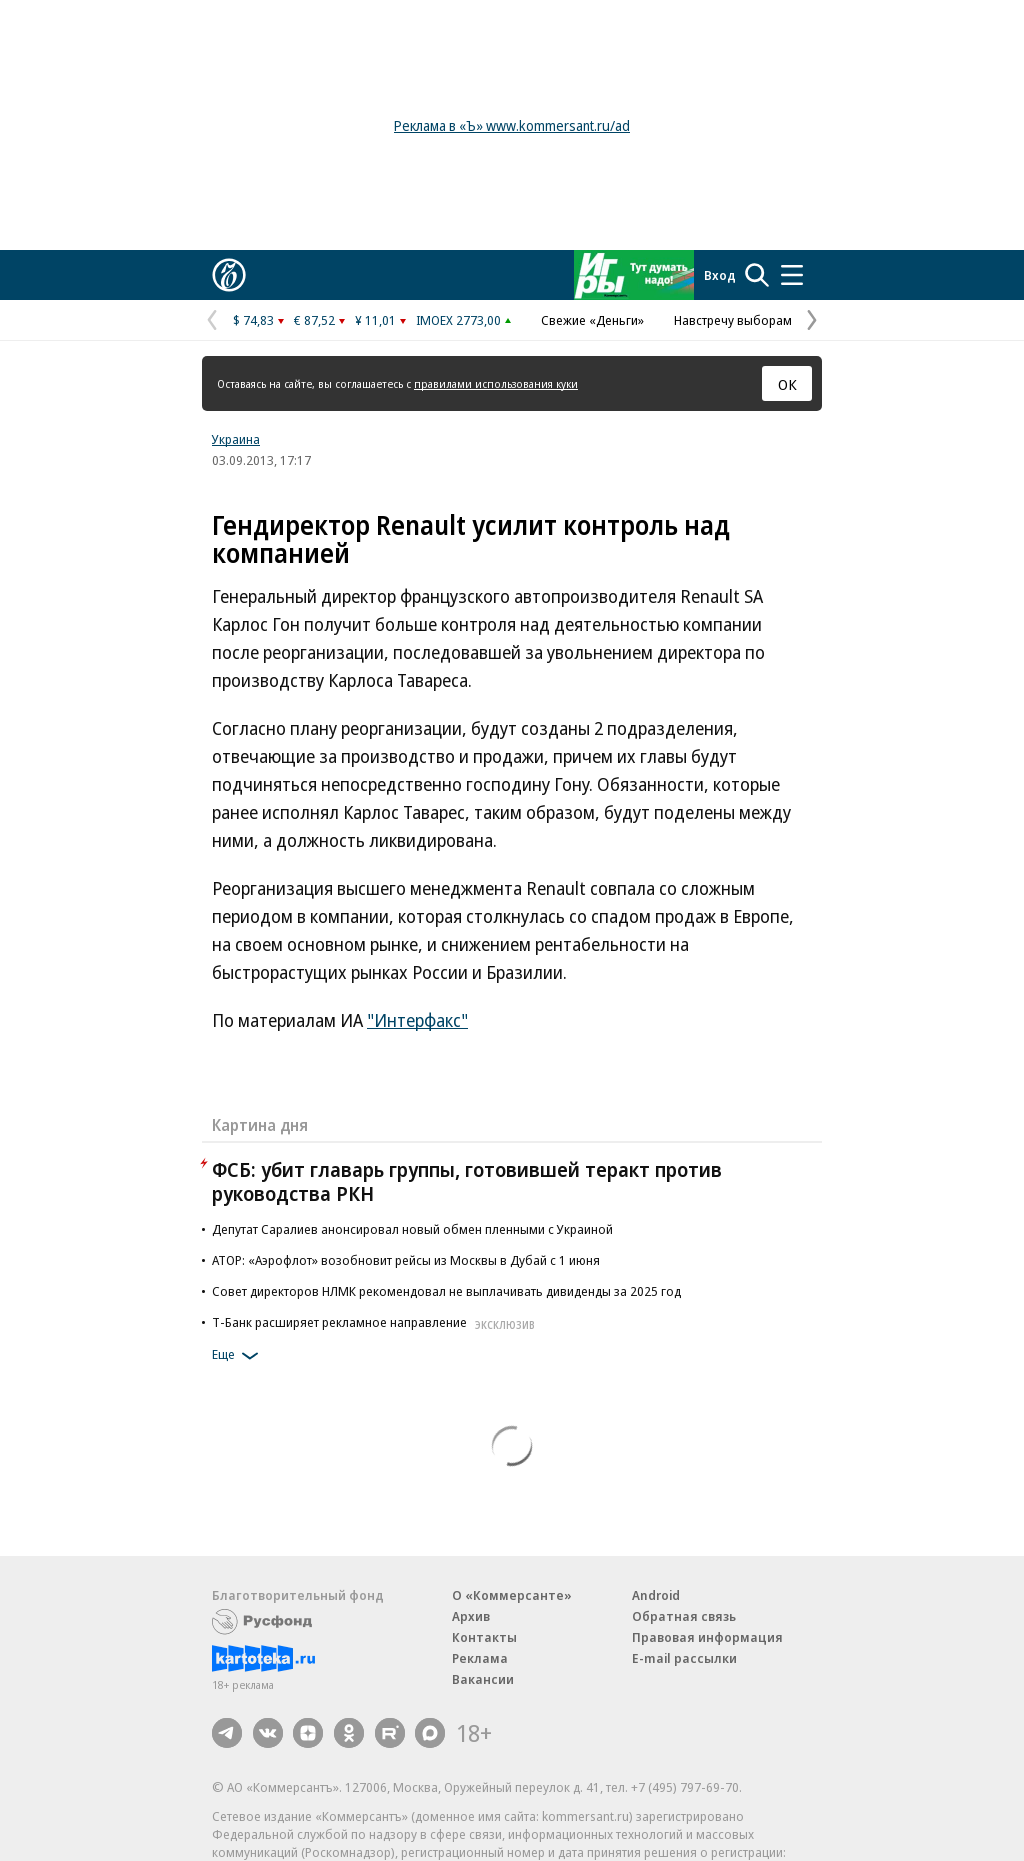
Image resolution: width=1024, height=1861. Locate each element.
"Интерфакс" (417, 1020)
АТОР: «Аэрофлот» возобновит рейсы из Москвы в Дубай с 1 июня (406, 1260)
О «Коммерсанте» (512, 1595)
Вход (720, 275)
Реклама (480, 1658)
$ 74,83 (253, 320)
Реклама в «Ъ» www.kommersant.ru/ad (512, 125)
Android (656, 1595)
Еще (238, 1356)
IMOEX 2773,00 (458, 320)
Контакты (484, 1637)
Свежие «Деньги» (592, 320)
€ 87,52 (314, 320)
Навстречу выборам (733, 320)
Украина (236, 439)
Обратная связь (684, 1616)
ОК (787, 384)
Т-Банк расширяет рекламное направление (376, 1322)
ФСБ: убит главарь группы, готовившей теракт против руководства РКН (467, 1181)
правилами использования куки (496, 383)
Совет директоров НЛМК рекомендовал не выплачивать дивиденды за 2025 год (446, 1291)
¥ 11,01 (375, 320)
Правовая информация (707, 1637)
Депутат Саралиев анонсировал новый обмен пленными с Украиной (412, 1229)
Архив (471, 1616)
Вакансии (483, 1679)
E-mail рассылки (684, 1658)
